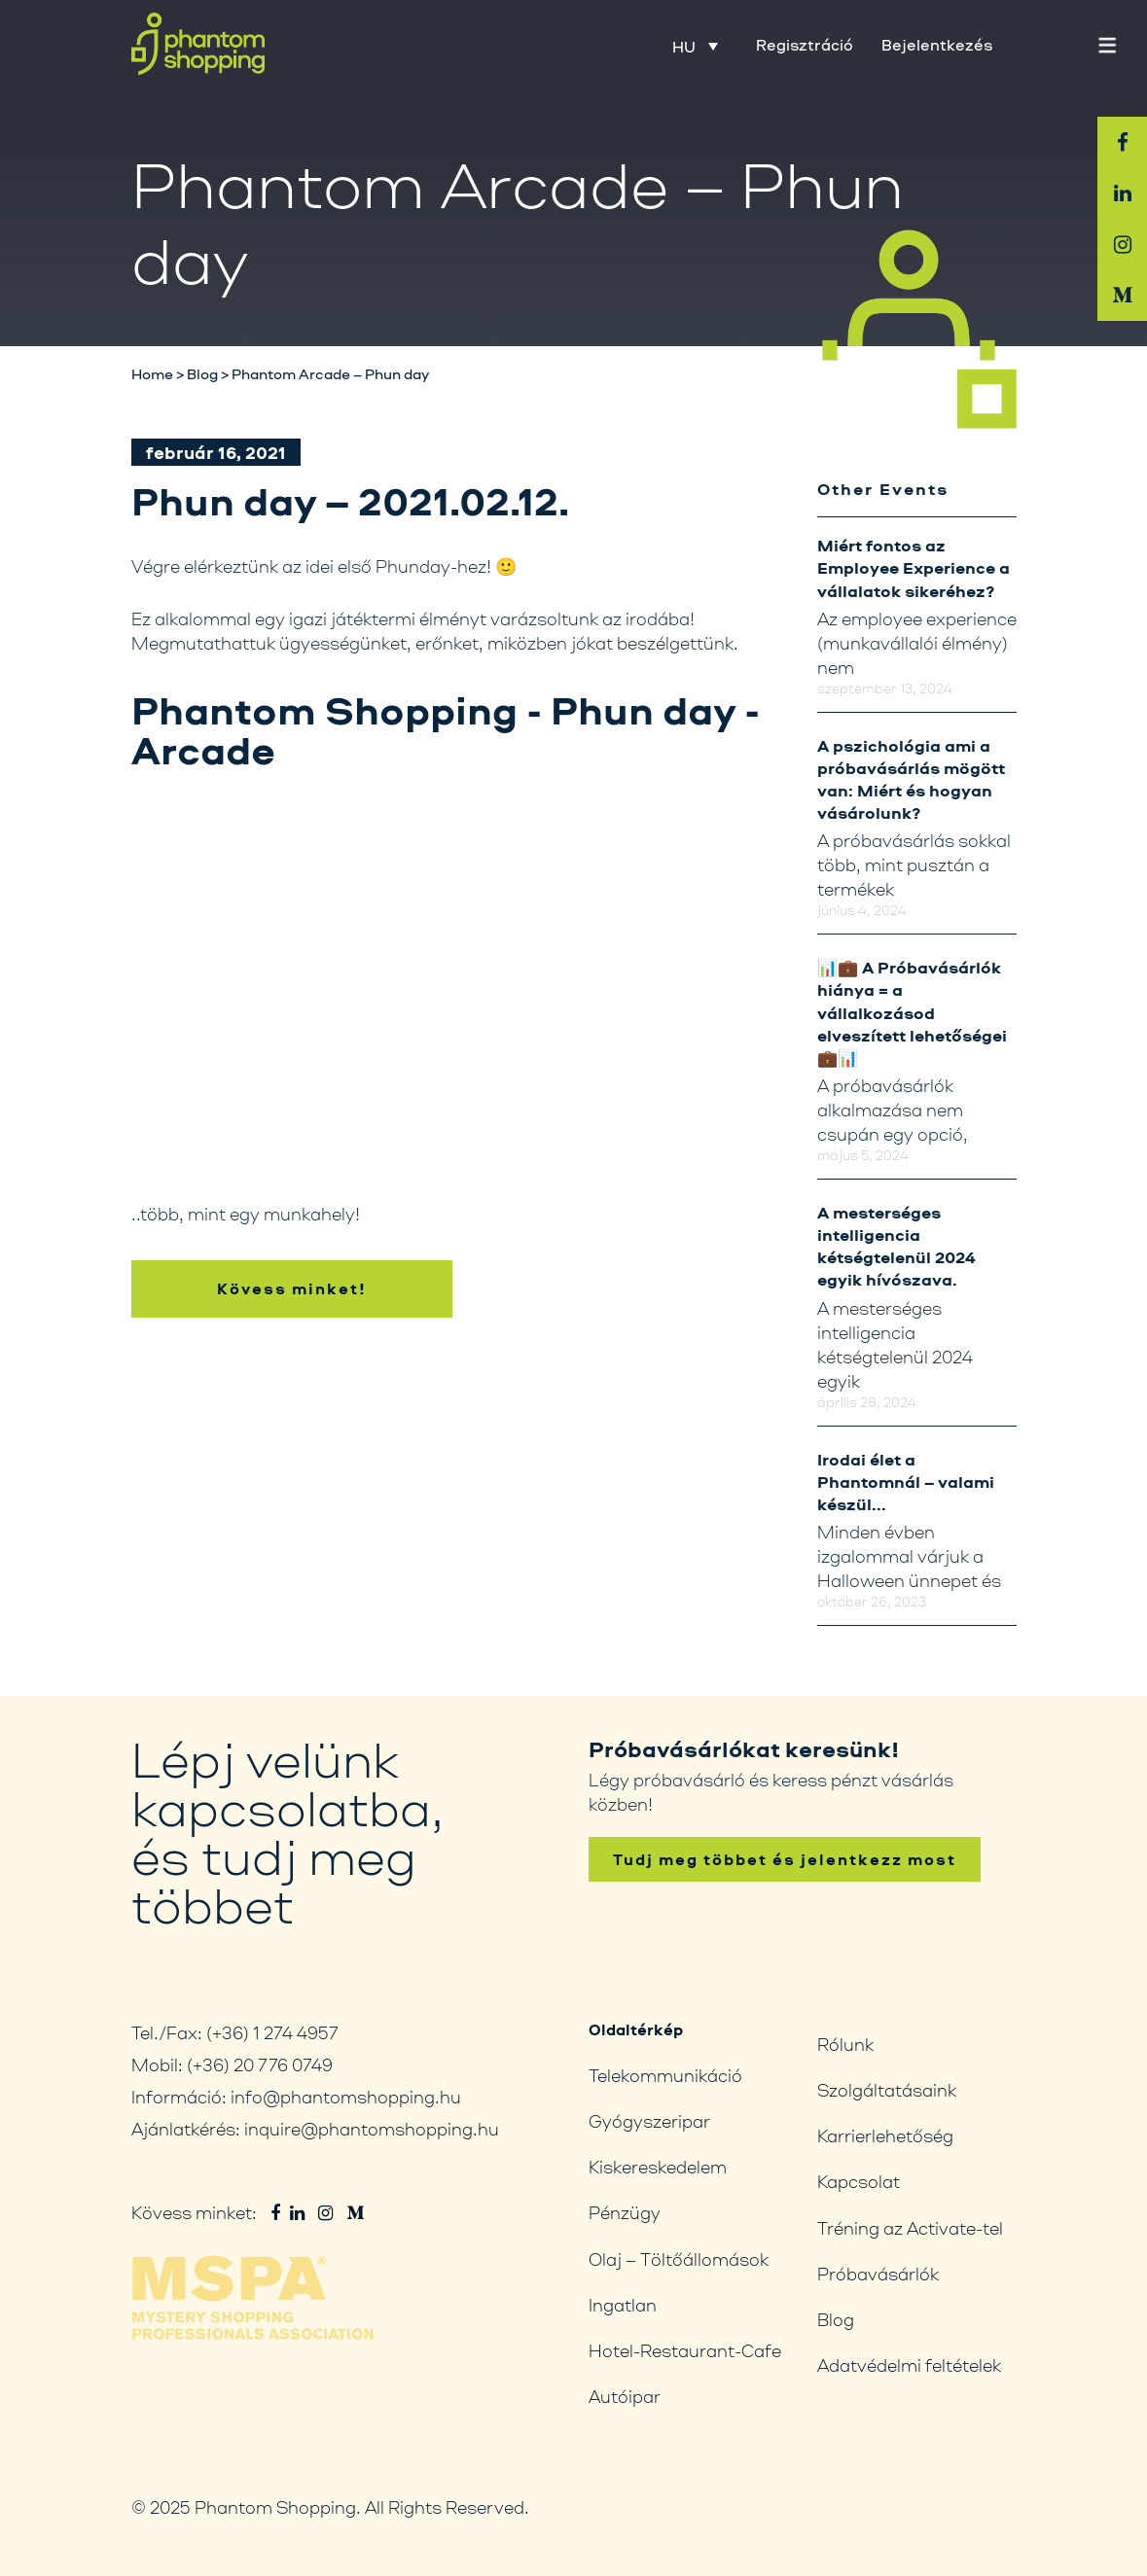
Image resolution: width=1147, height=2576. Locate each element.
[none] (707, 45)
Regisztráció (804, 44)
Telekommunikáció (665, 2075)
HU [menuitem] (684, 46)
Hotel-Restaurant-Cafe (685, 2350)
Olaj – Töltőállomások (679, 2259)
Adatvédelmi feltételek (909, 2365)
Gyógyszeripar (649, 2121)
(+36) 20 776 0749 (260, 2064)
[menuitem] (695, 45)
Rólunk (845, 2044)
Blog (835, 2319)
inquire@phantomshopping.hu (371, 2128)
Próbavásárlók (878, 2273)
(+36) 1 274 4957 (272, 2032)
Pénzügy (625, 2212)
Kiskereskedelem (658, 2166)
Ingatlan (623, 2304)
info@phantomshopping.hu (346, 2096)
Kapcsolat (858, 2181)
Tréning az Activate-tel (910, 2228)
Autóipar (625, 2396)
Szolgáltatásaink (886, 2089)
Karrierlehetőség (885, 2135)
